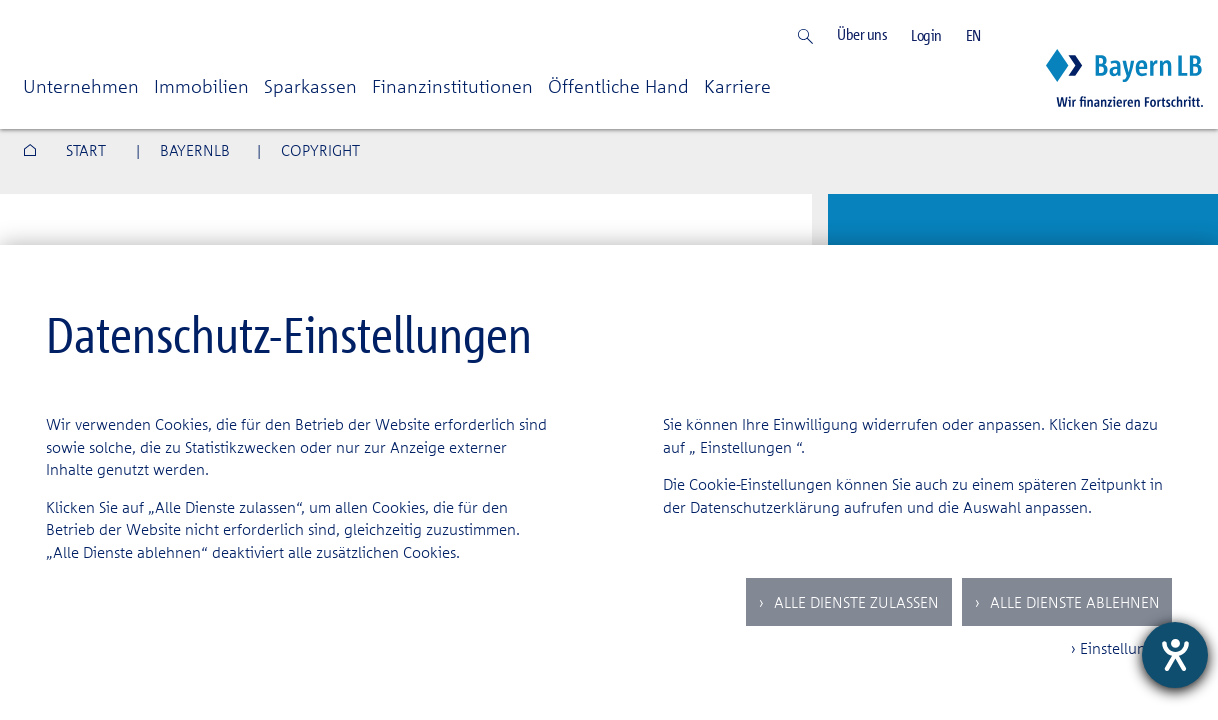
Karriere (737, 86)
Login (926, 35)
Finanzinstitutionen (452, 86)
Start (86, 150)
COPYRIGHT (320, 150)
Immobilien (201, 86)
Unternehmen (81, 86)
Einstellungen (746, 447)
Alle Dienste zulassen (854, 602)
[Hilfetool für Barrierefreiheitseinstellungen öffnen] (1175, 655)
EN (973, 35)
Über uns (862, 34)
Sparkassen (310, 86)
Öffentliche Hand (618, 86)
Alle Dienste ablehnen (1073, 602)
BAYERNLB (195, 150)
